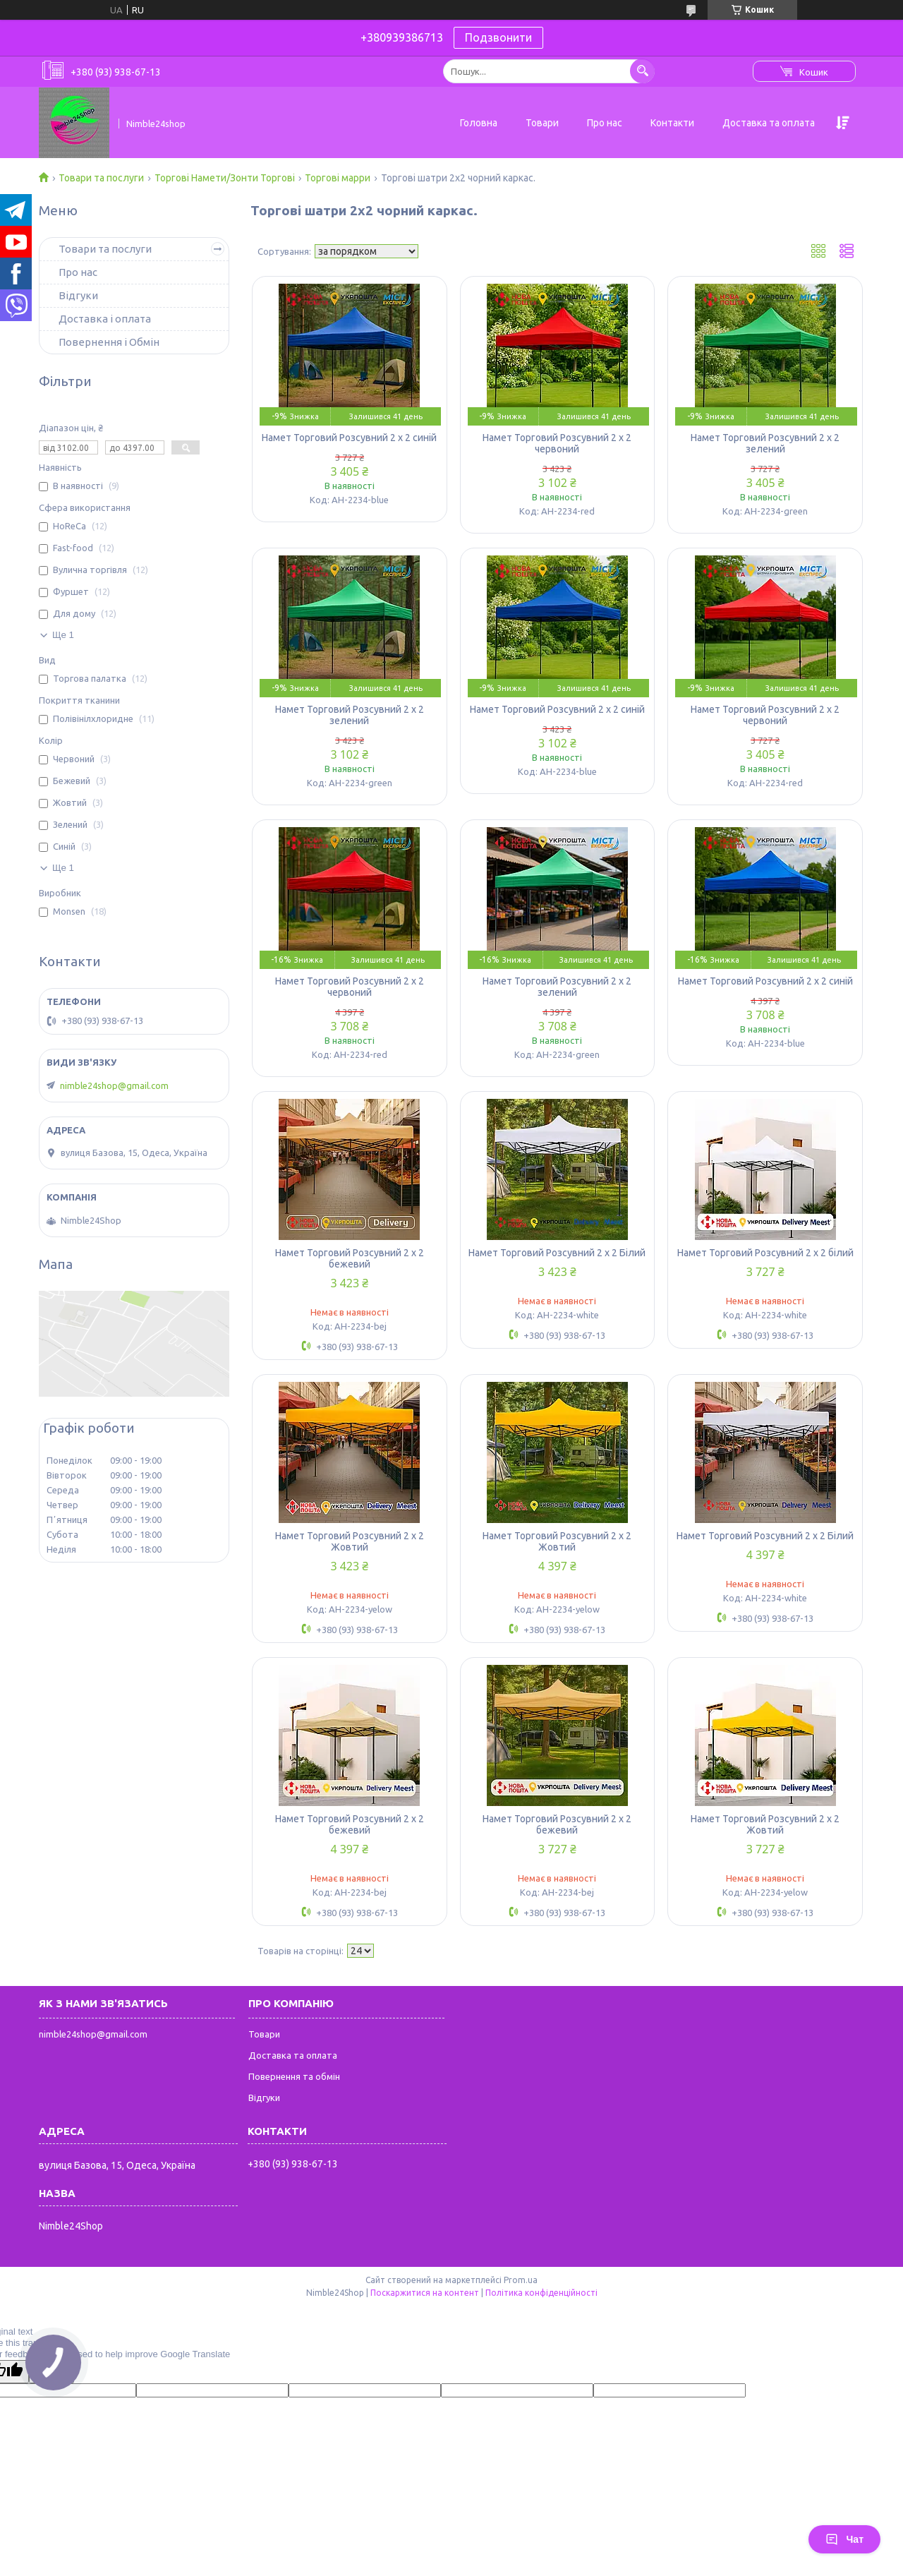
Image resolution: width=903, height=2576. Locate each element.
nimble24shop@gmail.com (114, 1085)
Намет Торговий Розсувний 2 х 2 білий (765, 1252)
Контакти (672, 122)
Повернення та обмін (294, 2076)
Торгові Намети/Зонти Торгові (224, 177)
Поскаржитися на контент (424, 2292)
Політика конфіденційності (541, 2292)
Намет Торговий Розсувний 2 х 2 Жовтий (349, 1541)
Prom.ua (521, 2280)
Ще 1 (63, 635)
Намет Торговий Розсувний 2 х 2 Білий (557, 1252)
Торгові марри (337, 177)
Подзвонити (498, 37)
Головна (478, 122)
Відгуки (78, 295)
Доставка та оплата (768, 122)
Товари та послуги (101, 177)
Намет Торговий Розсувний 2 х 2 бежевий (349, 1258)
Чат (844, 2539)
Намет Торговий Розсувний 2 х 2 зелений (765, 443)
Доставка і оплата (105, 319)
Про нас (604, 122)
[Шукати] (642, 71)
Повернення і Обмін (109, 342)
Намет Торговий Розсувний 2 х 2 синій (349, 437)
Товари (542, 122)
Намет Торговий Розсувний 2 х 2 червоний (557, 443)
